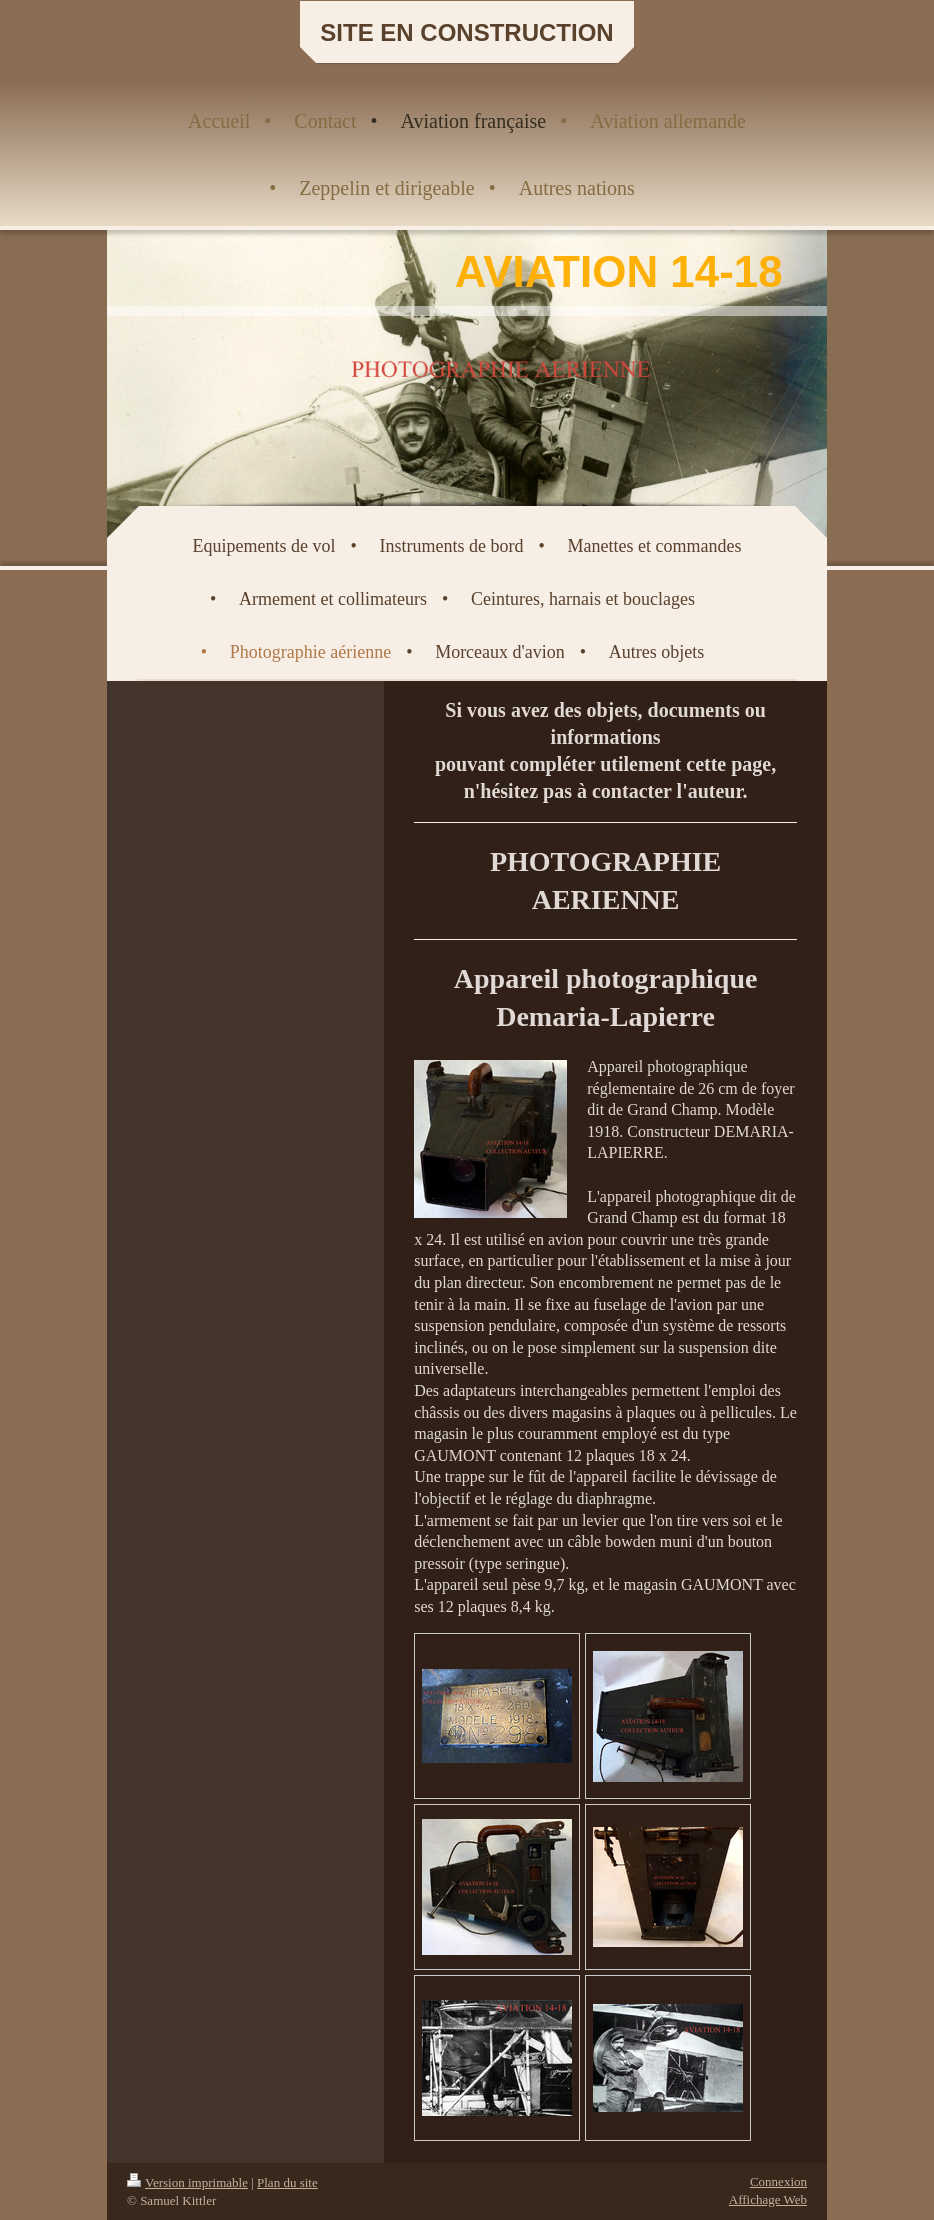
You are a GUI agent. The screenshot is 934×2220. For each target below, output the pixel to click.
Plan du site (287, 2182)
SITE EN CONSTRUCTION (466, 32)
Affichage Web (768, 2199)
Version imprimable (187, 2182)
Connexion (778, 2181)
